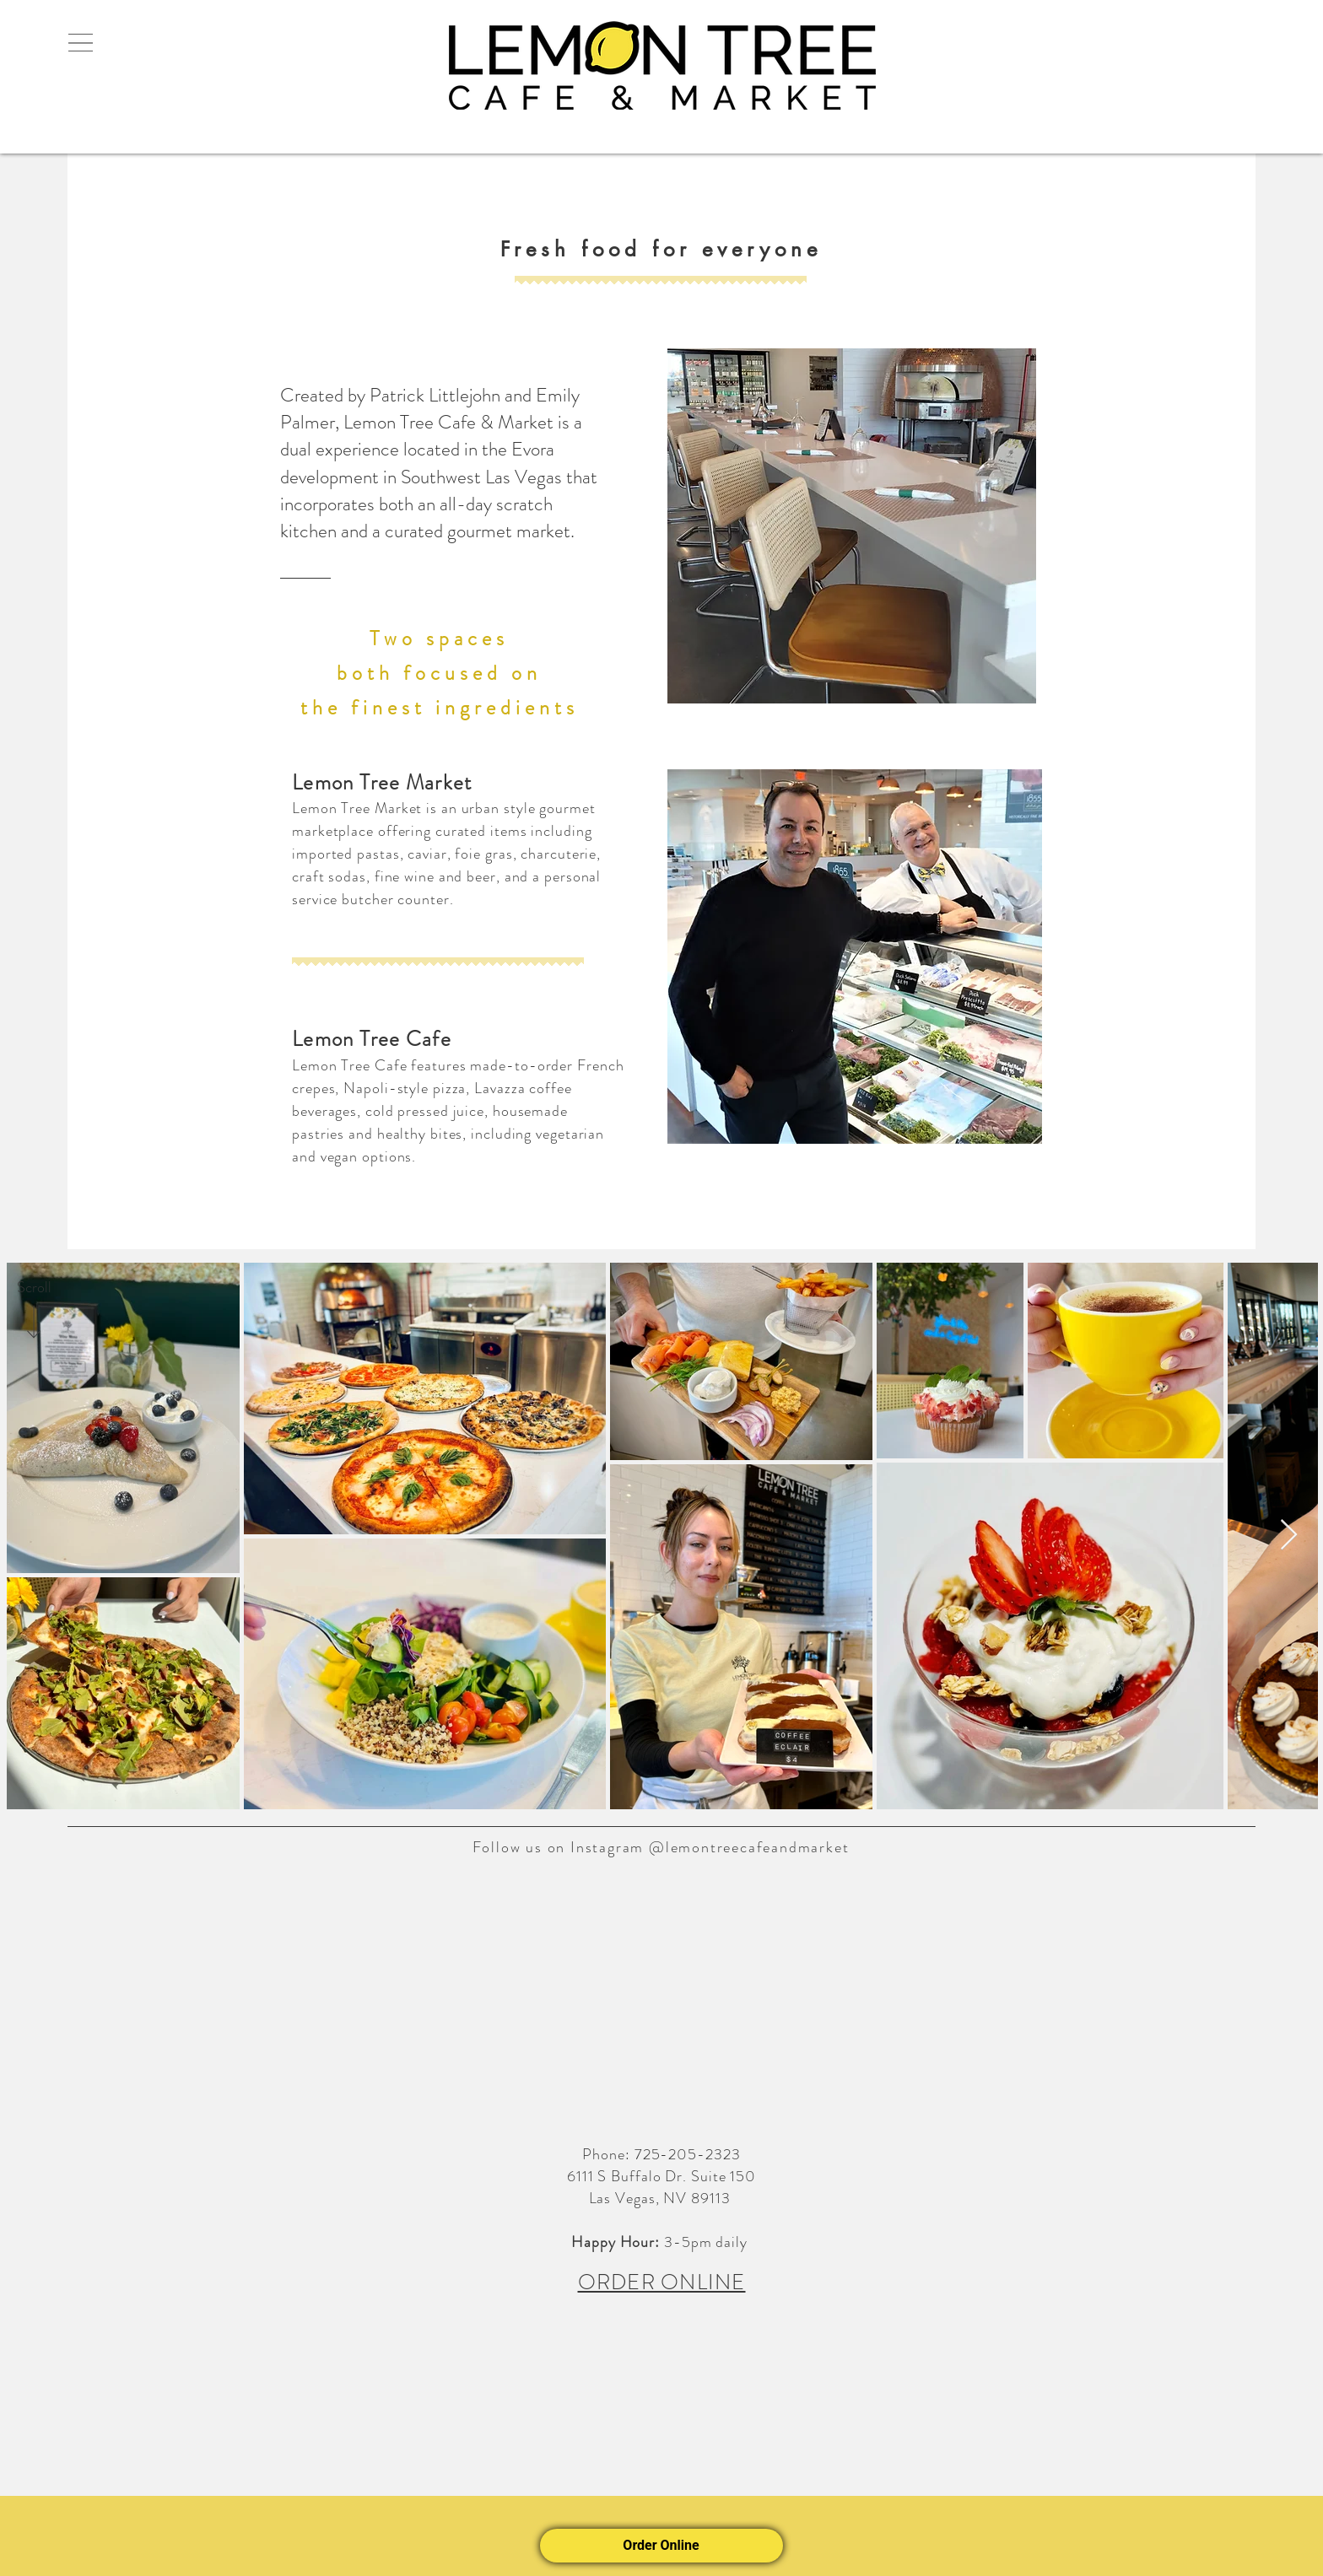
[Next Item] (1289, 1535)
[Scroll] (33, 1288)
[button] (80, 42)
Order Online (661, 2545)
